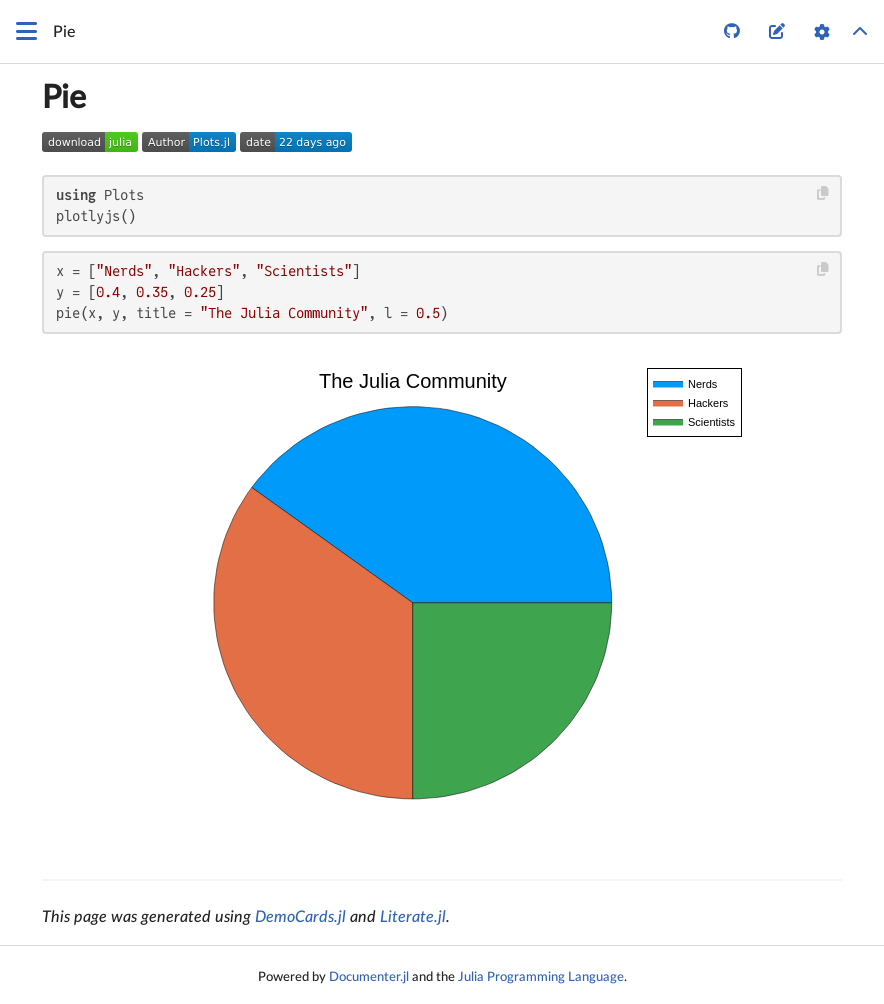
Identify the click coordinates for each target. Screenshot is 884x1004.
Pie (64, 98)
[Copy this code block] (823, 193)
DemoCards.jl (300, 917)
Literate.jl (413, 917)
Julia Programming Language (541, 977)
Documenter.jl (369, 977)
